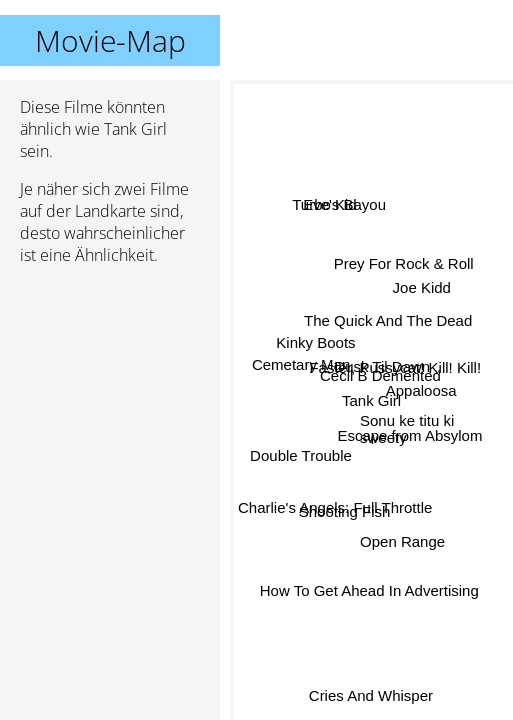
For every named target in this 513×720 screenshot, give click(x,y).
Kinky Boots (315, 342)
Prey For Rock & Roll (404, 265)
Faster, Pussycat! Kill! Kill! (395, 365)
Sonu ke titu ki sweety (407, 429)
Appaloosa (421, 390)
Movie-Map (110, 40)
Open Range (401, 542)
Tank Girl (371, 400)
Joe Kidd (421, 285)
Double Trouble (302, 455)
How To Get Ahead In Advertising (369, 590)
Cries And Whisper (371, 694)
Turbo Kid (324, 206)
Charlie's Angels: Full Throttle (335, 504)
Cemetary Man (301, 364)
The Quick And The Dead (387, 321)
